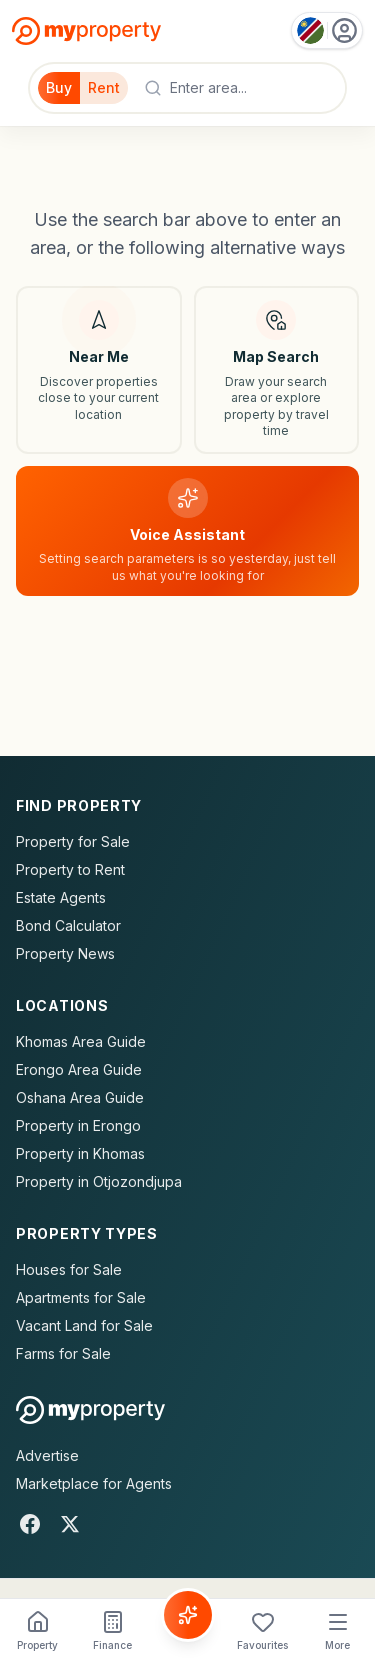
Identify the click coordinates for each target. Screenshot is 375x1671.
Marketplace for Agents (94, 1483)
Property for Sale (73, 841)
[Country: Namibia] (327, 30)
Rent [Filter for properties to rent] (104, 87)
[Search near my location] (99, 370)
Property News (65, 953)
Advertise (47, 1455)
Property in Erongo (78, 1125)
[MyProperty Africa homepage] (90, 1410)
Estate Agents (61, 897)
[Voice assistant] (187, 531)
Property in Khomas (80, 1153)
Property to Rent (70, 869)
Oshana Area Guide (80, 1097)
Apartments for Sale (81, 1297)
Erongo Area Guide (79, 1069)
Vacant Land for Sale (84, 1325)
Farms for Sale (63, 1353)
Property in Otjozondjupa (99, 1181)
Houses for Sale (69, 1269)
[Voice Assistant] (188, 1615)
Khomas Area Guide (81, 1041)
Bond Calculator (68, 925)
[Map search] (277, 370)
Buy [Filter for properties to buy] (59, 87)
